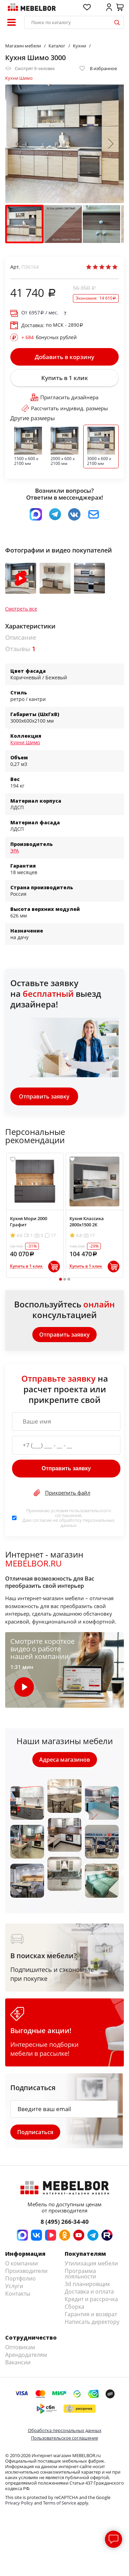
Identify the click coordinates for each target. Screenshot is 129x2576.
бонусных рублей (49, 337)
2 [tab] (64, 1279)
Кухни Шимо (19, 78)
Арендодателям (26, 2354)
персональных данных (88, 1522)
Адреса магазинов (64, 1759)
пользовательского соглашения (83, 1512)
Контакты (17, 2293)
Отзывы (20, 649)
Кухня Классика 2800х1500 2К (86, 1221)
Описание (20, 638)
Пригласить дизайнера (64, 397)
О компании (21, 2263)
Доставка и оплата (89, 2291)
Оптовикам (20, 2347)
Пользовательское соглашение (64, 2438)
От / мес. (39, 313)
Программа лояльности (80, 2273)
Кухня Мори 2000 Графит (28, 1221)
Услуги (14, 2286)
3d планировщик (87, 2284)
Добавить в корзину (64, 357)
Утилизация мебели (91, 2263)
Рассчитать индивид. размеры (64, 408)
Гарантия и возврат (91, 2314)
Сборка (74, 2306)
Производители (26, 2271)
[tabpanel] (35, 1215)
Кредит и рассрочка (91, 2299)
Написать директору (92, 2322)
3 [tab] (68, 1279)
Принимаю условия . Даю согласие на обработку (68, 1518)
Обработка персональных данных (64, 2430)
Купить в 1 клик (64, 378)
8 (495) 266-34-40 (65, 2222)
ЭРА (14, 850)
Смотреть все (21, 608)
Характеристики (30, 626)
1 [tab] (60, 1279)
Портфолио (20, 2278)
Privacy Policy (19, 2503)
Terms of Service (59, 2503)
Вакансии (18, 2362)
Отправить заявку (44, 1096)
